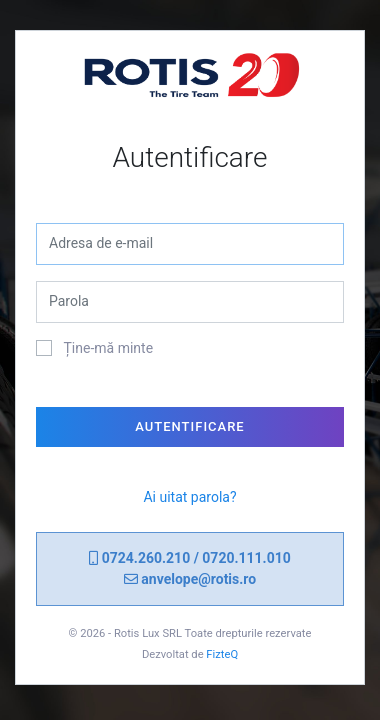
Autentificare (189, 426)
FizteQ (222, 654)
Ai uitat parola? (189, 497)
